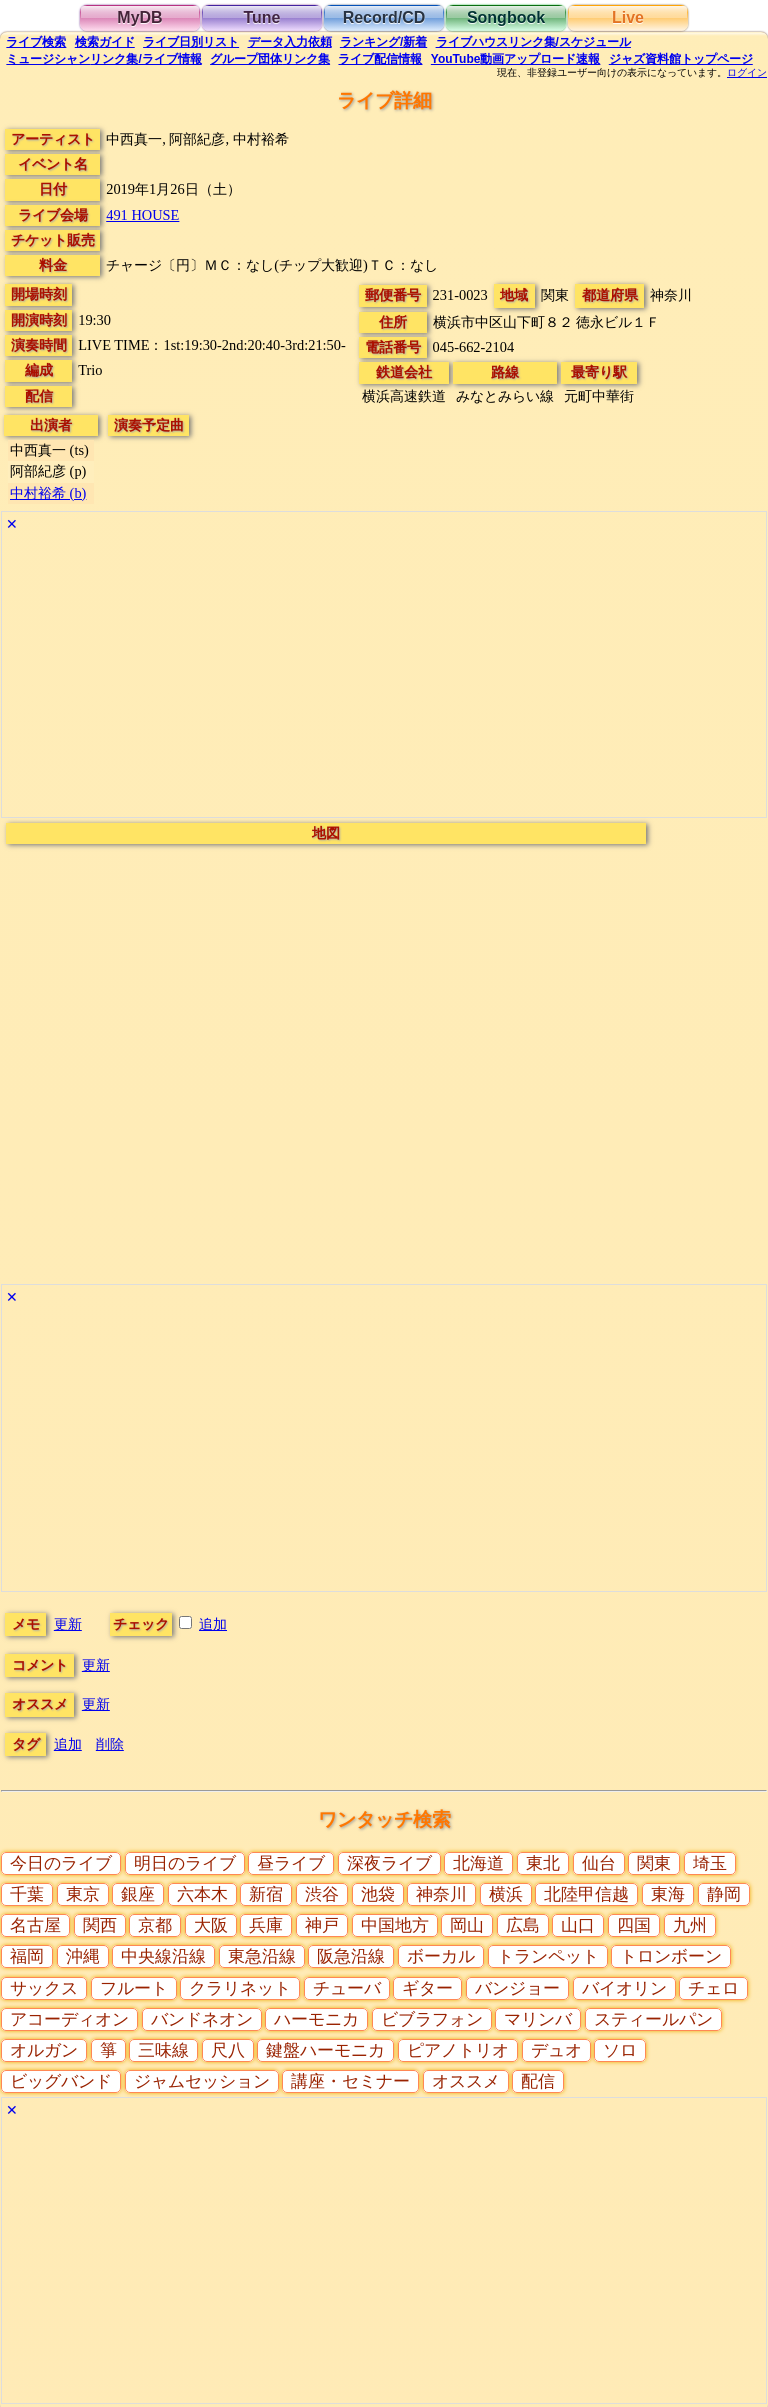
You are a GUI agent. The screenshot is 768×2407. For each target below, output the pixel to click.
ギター (427, 1988)
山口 (578, 1925)
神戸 (322, 1925)
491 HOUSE (142, 215)
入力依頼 (290, 42)
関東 (654, 1863)
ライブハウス (533, 42)
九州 (690, 1925)
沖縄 (83, 1956)
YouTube (516, 59)
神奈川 (441, 1894)
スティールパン (653, 2019)
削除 (110, 1744)
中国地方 (395, 1925)
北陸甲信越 (586, 1894)
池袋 (378, 1894)
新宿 (266, 1894)
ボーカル (441, 1956)
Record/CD (384, 17)
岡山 (467, 1925)
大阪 (211, 1925)
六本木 (202, 1894)
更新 (68, 1624)
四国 (634, 1925)
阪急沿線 (351, 1956)
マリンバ (538, 2019)
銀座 (138, 1894)
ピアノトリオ (458, 2050)
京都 (155, 1925)
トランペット (548, 1956)
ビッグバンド (61, 2081)
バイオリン (624, 1988)
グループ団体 (270, 59)
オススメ (466, 2081)
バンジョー (517, 1988)
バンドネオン (202, 2019)
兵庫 (266, 1925)
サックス (44, 1988)
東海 (668, 1894)
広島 (523, 1925)
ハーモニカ (316, 2019)
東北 (543, 1863)
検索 (36, 42)
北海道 (478, 1863)
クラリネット (240, 1988)
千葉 (27, 1894)
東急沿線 (262, 1956)
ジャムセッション (202, 2081)
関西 (100, 1925)
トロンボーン (671, 1956)
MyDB (139, 17)
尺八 (228, 2050)
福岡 (27, 1956)
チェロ (713, 1988)
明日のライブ (185, 1863)
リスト (191, 42)
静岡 (724, 1894)
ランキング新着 (383, 42)
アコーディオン (69, 2019)
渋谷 (322, 1894)
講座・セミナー (350, 2081)
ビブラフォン (432, 2019)
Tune (261, 17)
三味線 (163, 2050)
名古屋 (35, 1925)
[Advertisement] (384, 677)
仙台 (599, 1863)
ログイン (747, 73)
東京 (83, 1894)
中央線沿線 (163, 1956)
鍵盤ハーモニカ (325, 2050)
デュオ (556, 2050)
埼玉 (710, 1863)
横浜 (506, 1894)
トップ (681, 59)
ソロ (620, 2050)
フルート (134, 1988)
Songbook (506, 17)
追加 (213, 1624)
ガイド (105, 42)
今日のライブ (61, 1863)
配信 (380, 59)
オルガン (44, 2050)
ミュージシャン (103, 59)
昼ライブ (291, 1863)
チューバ (347, 1988)
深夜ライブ (389, 1863)
